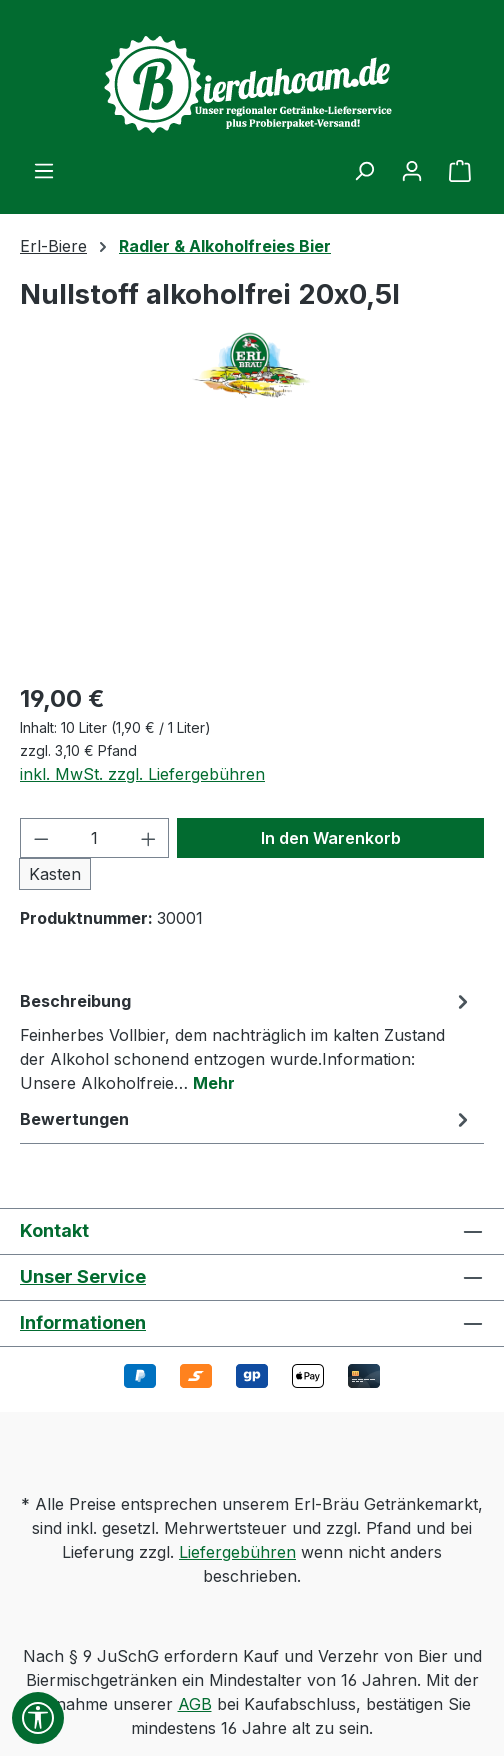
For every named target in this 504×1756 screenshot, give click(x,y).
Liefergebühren (237, 1552)
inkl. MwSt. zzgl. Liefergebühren (142, 774)
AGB (195, 1704)
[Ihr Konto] (412, 170)
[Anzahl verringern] (41, 838)
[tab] (247, 1041)
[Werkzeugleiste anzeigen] (38, 1718)
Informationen (83, 1322)
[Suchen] (364, 170)
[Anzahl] (95, 838)
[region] (252, 552)
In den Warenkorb (331, 838)
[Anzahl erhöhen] (149, 838)
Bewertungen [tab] (247, 1119)
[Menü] (44, 170)
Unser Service (83, 1276)
